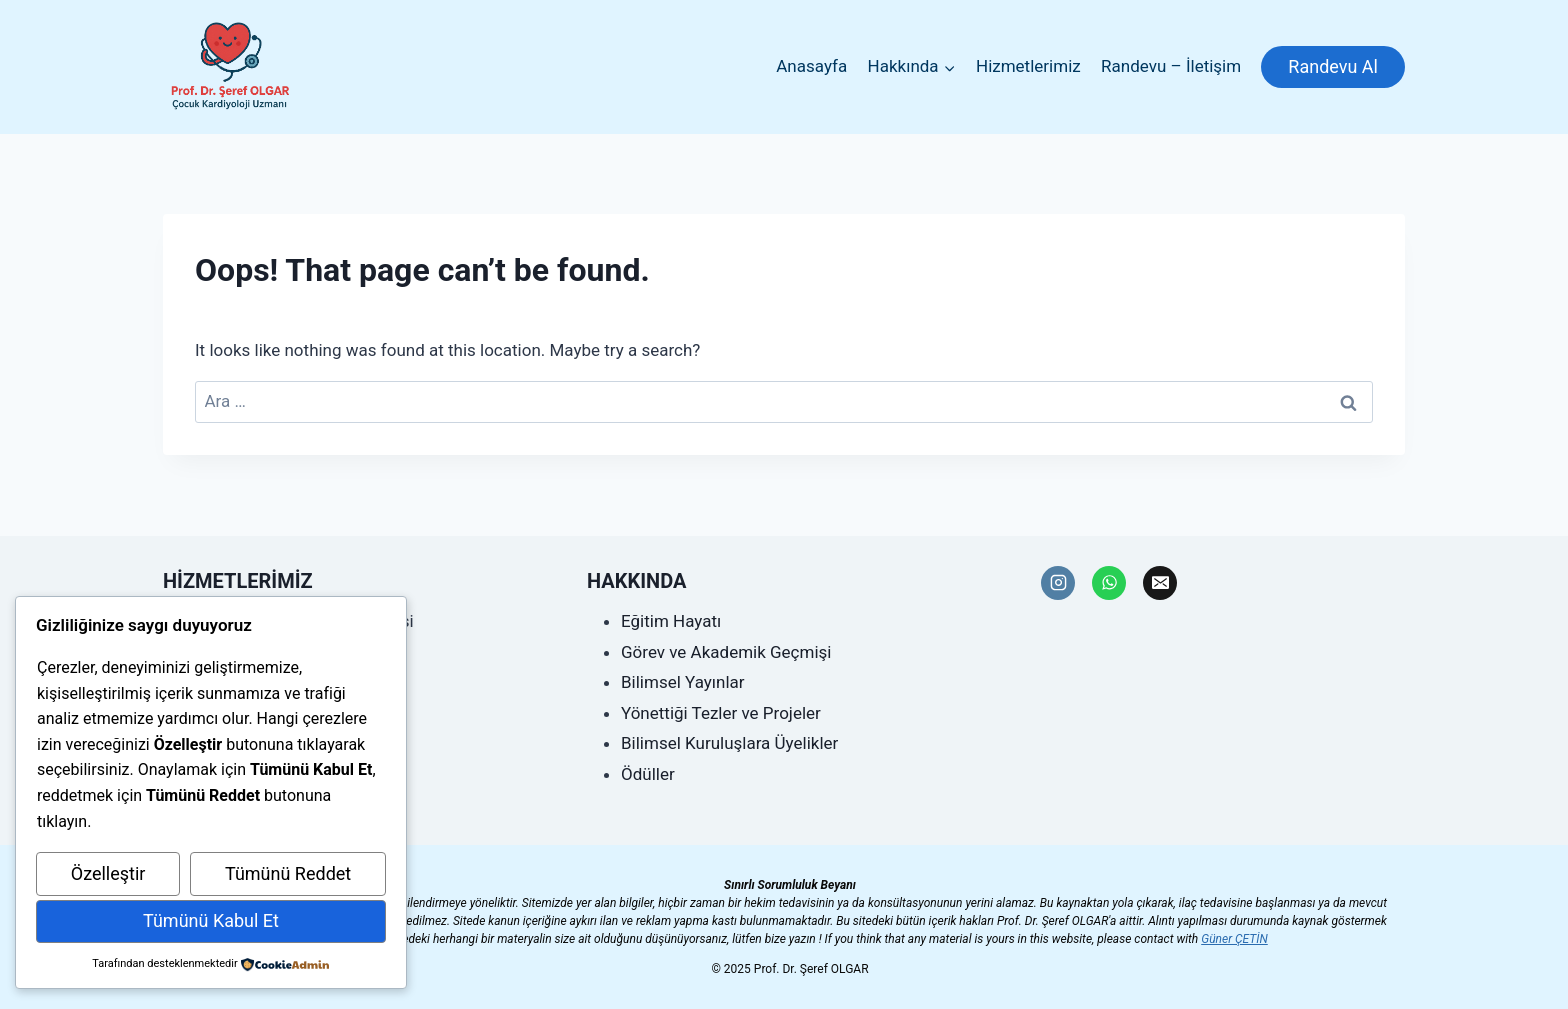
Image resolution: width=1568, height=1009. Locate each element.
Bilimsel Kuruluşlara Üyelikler (729, 743)
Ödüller (648, 774)
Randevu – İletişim (1171, 66)
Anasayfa (811, 66)
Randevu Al (1333, 66)
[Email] (1160, 583)
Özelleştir (108, 873)
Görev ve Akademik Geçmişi (726, 652)
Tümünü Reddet (288, 873)
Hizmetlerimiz (1028, 66)
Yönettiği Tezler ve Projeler (721, 713)
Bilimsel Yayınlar (683, 682)
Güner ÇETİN (1234, 939)
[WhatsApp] (1109, 583)
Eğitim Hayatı (671, 621)
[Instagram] (1058, 583)
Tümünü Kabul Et (211, 920)
